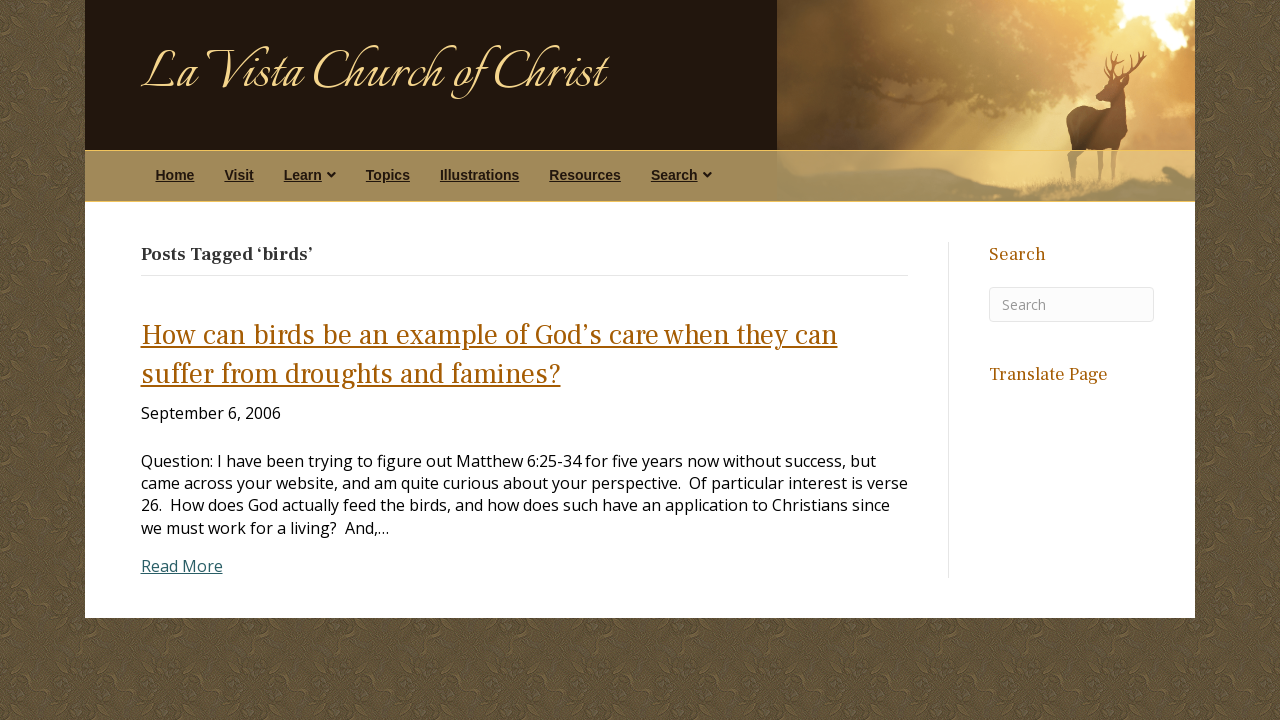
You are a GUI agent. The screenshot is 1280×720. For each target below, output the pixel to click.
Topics (388, 175)
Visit (238, 175)
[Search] (1072, 304)
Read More (182, 566)
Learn (303, 175)
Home (175, 175)
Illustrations (479, 175)
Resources (585, 175)
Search (674, 175)
